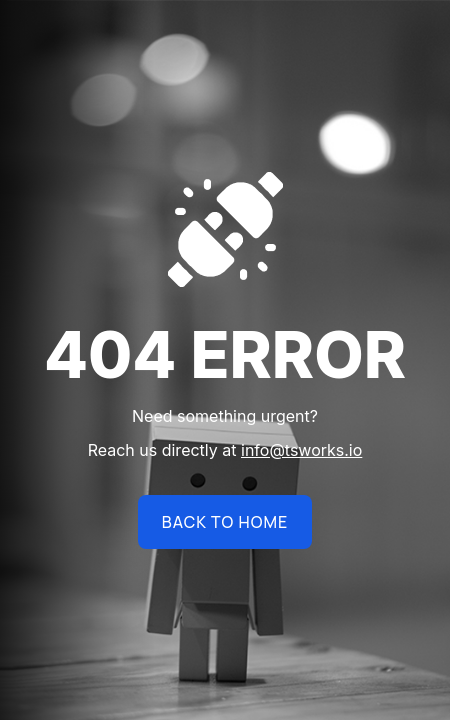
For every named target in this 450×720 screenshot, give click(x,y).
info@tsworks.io (301, 450)
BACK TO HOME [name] (225, 522)
